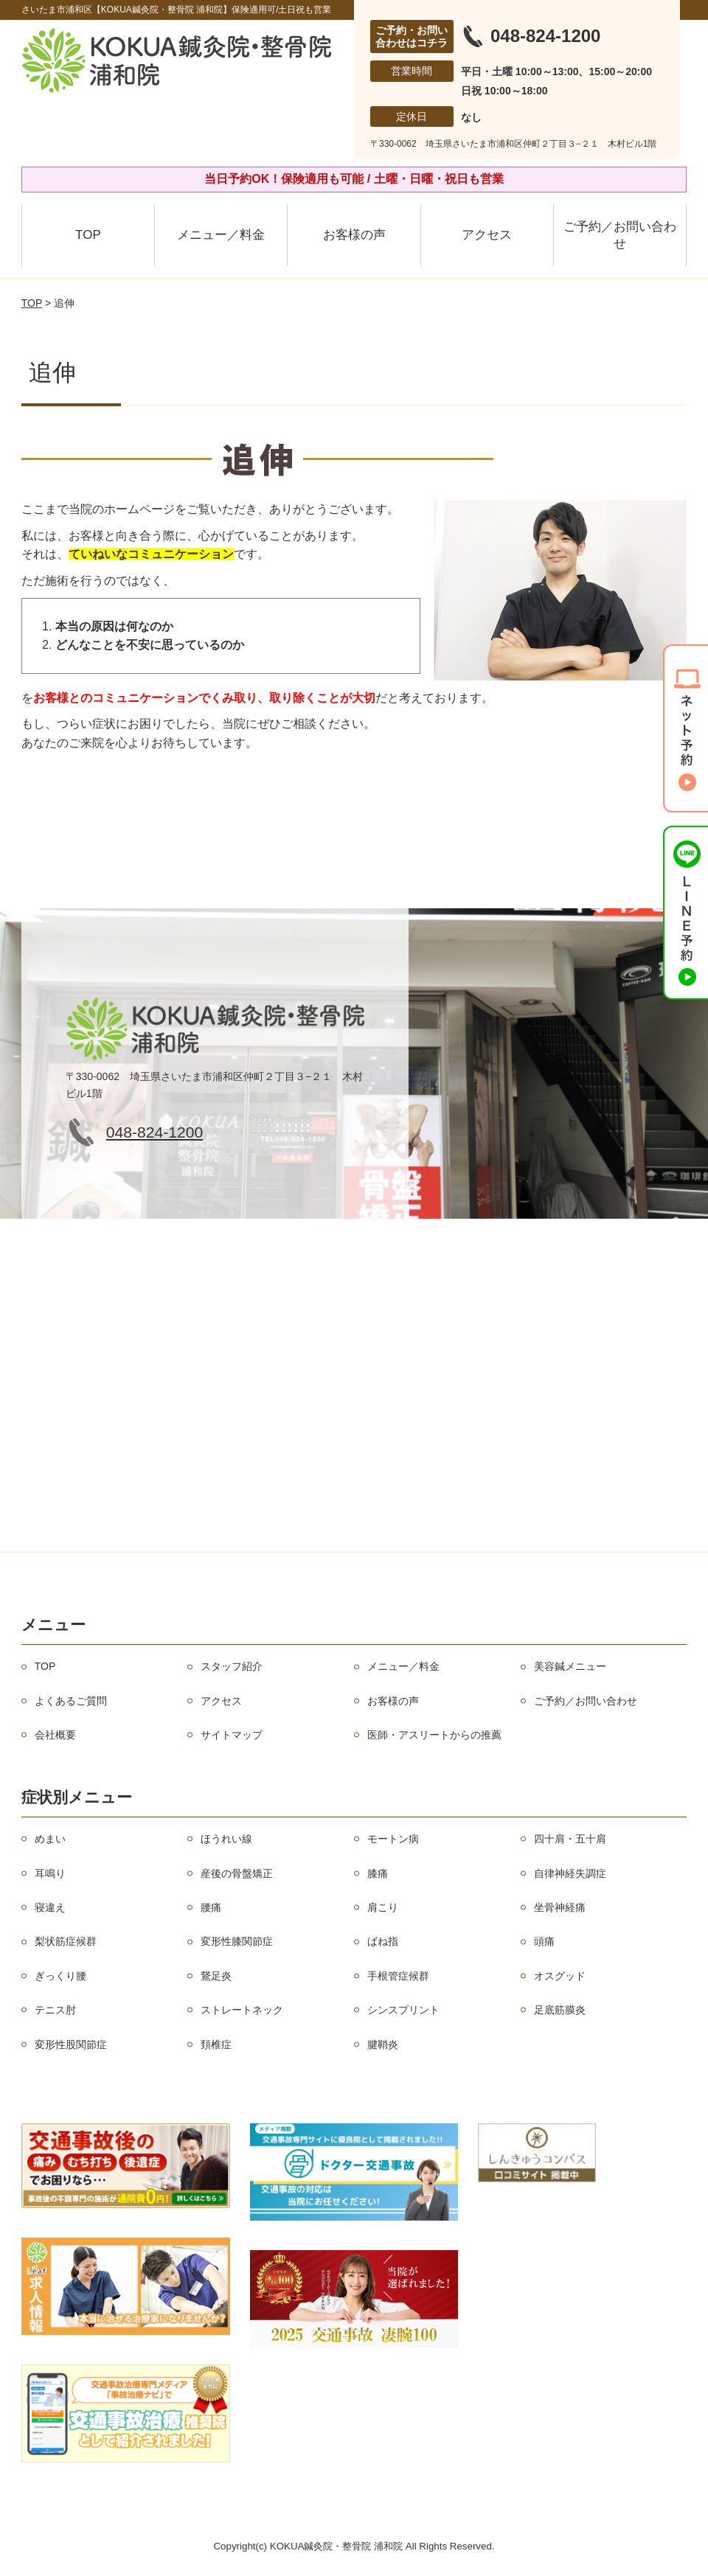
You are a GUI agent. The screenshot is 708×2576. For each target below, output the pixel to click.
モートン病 (393, 1839)
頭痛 (544, 1941)
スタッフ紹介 (232, 1666)
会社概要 (55, 1735)
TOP (88, 235)
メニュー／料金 (221, 235)
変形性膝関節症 (237, 1941)
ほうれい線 (226, 1839)
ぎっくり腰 (60, 1976)
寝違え (50, 1907)
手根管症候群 (398, 1976)
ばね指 (382, 1941)
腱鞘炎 (382, 2044)
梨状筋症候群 (66, 1941)
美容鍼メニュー (570, 1666)
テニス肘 (55, 2010)
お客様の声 (354, 235)
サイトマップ (232, 1735)
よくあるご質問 (71, 1701)
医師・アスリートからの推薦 (434, 1735)
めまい (50, 1839)
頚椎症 (216, 2044)
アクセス (487, 235)
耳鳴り (50, 1873)
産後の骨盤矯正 (237, 1873)
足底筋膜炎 (560, 2010)
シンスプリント (403, 2010)
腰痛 (211, 1907)
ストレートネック (242, 2010)
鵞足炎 (216, 1976)
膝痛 (377, 1873)
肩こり (382, 1907)
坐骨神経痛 (560, 1907)
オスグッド (560, 1976)
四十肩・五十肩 (570, 1839)
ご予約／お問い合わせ (619, 235)
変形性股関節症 (71, 2044)
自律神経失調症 (570, 1873)
